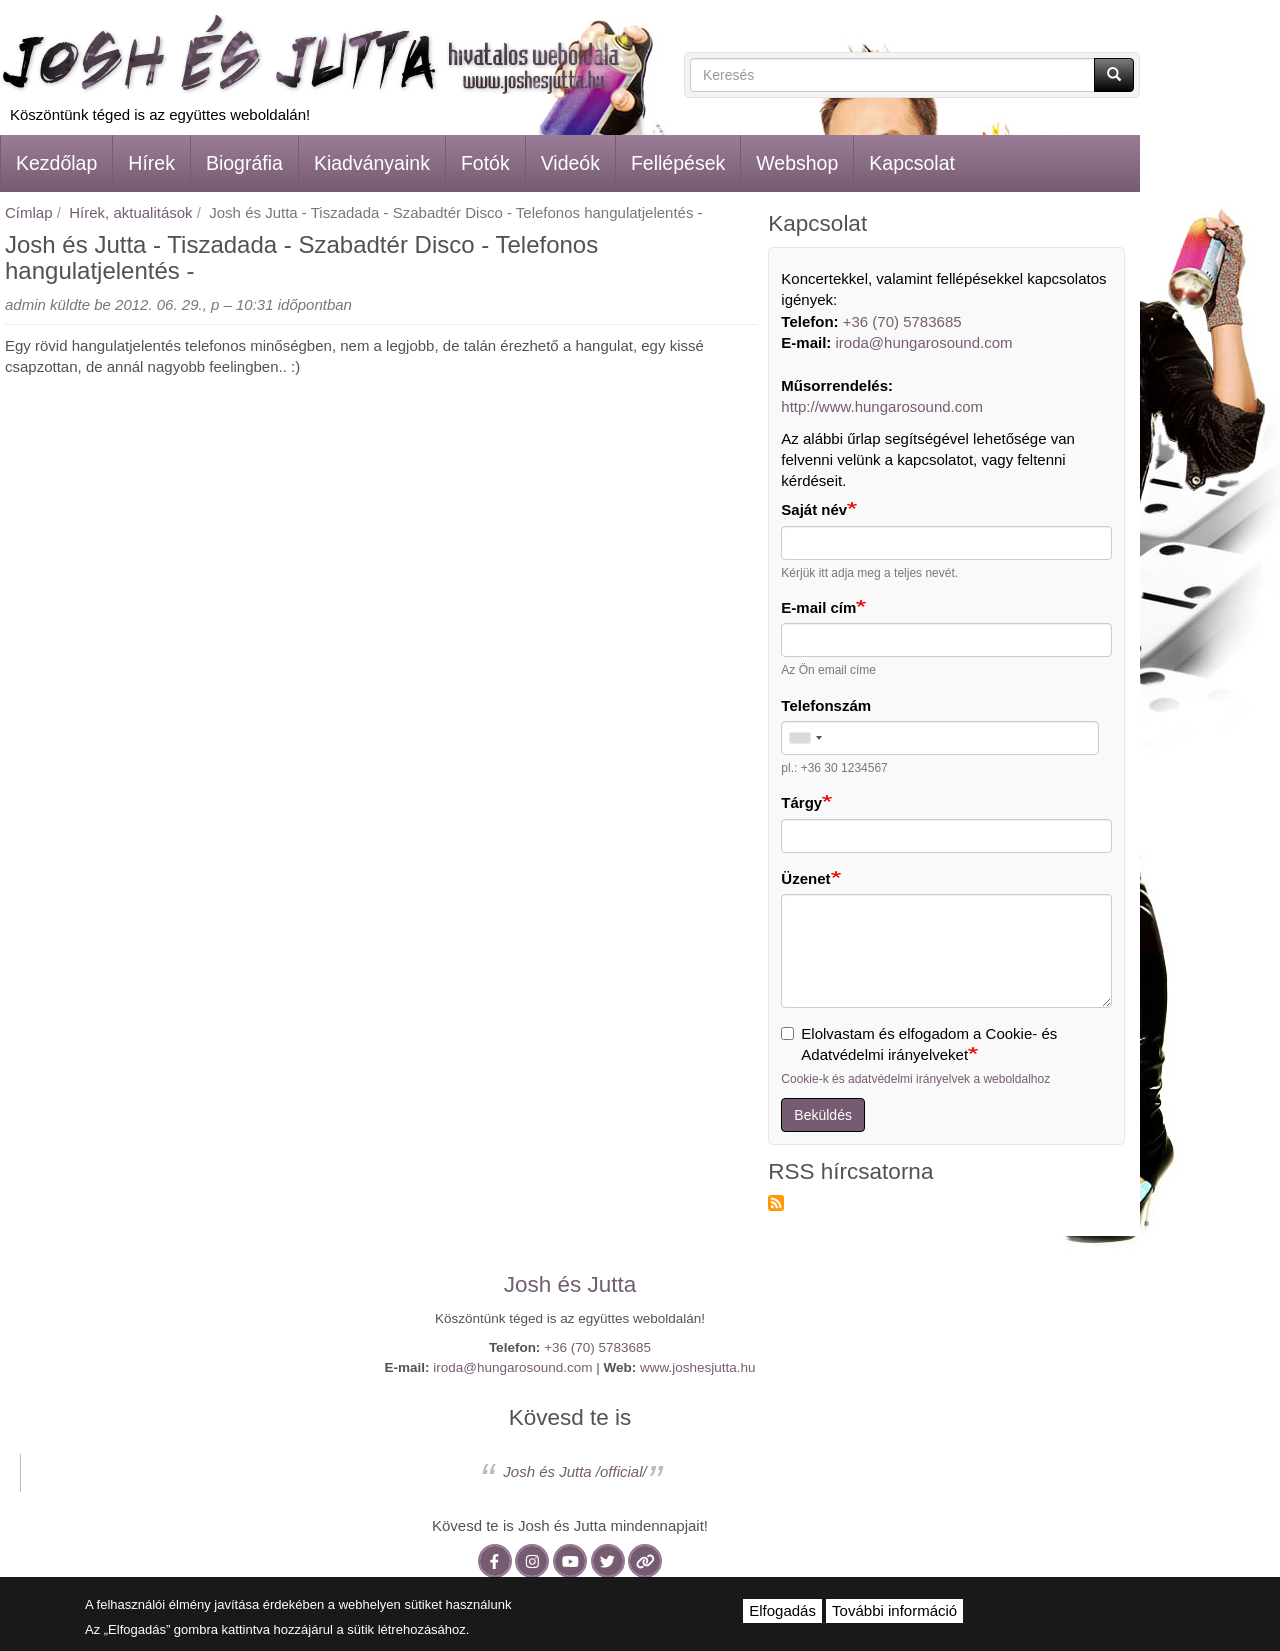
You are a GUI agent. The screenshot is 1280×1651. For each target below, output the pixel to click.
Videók (570, 163)
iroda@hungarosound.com (924, 342)
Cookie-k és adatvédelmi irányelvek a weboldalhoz (915, 1079)
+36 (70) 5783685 (902, 321)
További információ (894, 1610)
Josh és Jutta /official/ (574, 1471)
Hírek (151, 163)
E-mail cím (818, 607)
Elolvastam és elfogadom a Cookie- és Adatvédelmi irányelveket (919, 1044)
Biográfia (244, 163)
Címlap (29, 212)
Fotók (485, 163)
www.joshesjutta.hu (698, 1367)
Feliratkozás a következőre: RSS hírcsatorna (776, 1203)
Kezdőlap (56, 163)
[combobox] (805, 738)
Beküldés (823, 1115)
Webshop (797, 163)
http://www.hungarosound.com (882, 406)
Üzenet (805, 878)
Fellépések (678, 163)
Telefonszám (826, 705)
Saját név (814, 509)
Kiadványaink (372, 163)
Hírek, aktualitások (130, 212)
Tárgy (801, 802)
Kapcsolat (912, 163)
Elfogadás (782, 1610)
